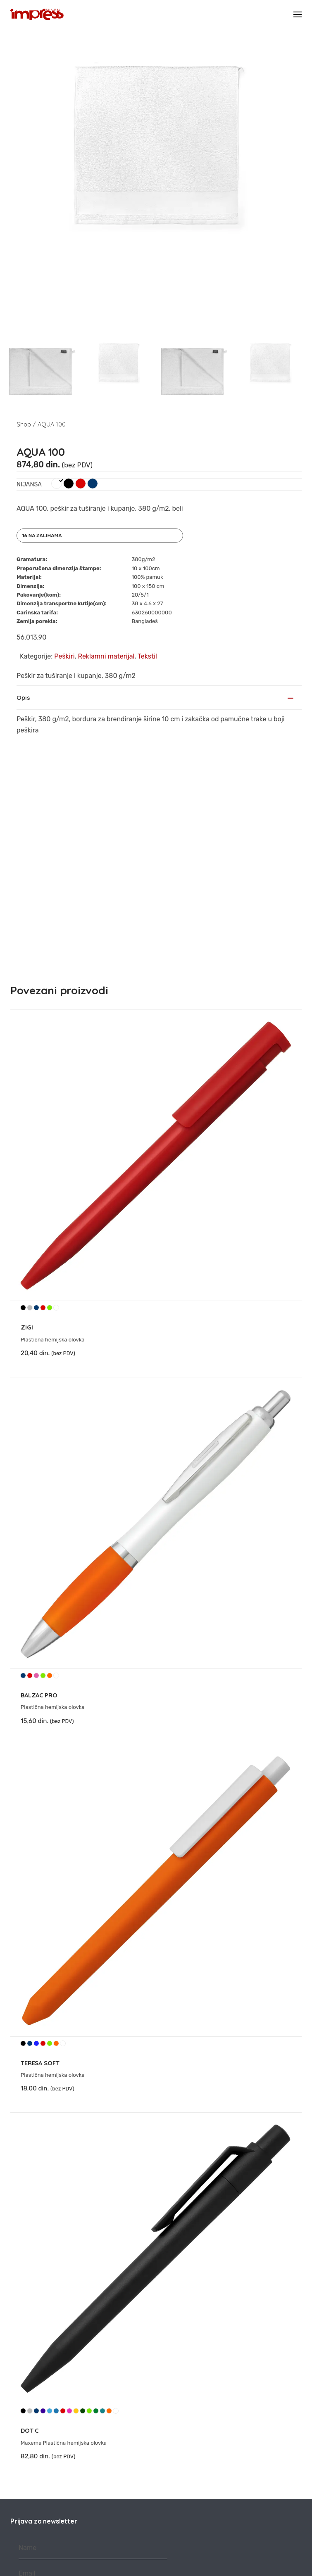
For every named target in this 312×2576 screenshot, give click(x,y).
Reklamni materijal (106, 656)
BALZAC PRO (39, 1461)
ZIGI (27, 1093)
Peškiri (64, 656)
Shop (24, 424)
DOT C (29, 2197)
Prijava (93, 2371)
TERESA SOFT (40, 1829)
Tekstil (147, 656)
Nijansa (29, 484)
